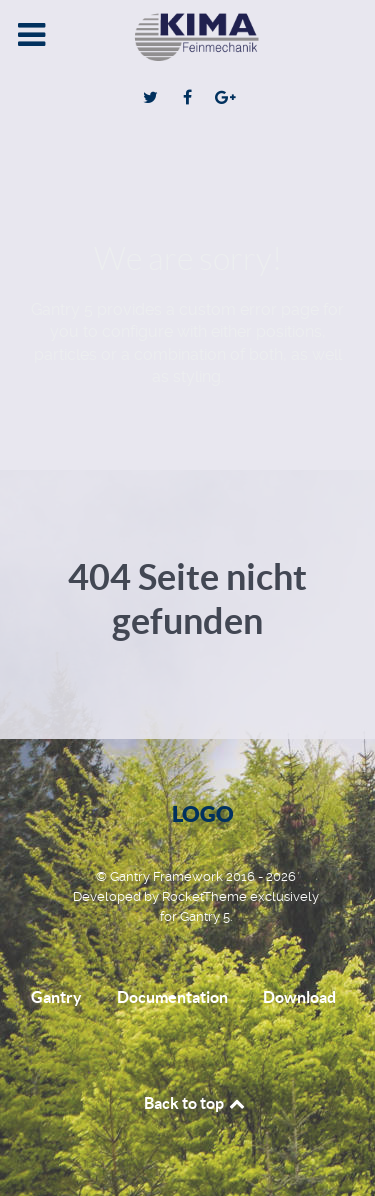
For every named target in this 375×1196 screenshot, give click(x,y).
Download (299, 997)
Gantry (56, 997)
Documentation (172, 997)
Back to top (196, 1103)
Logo (203, 813)
